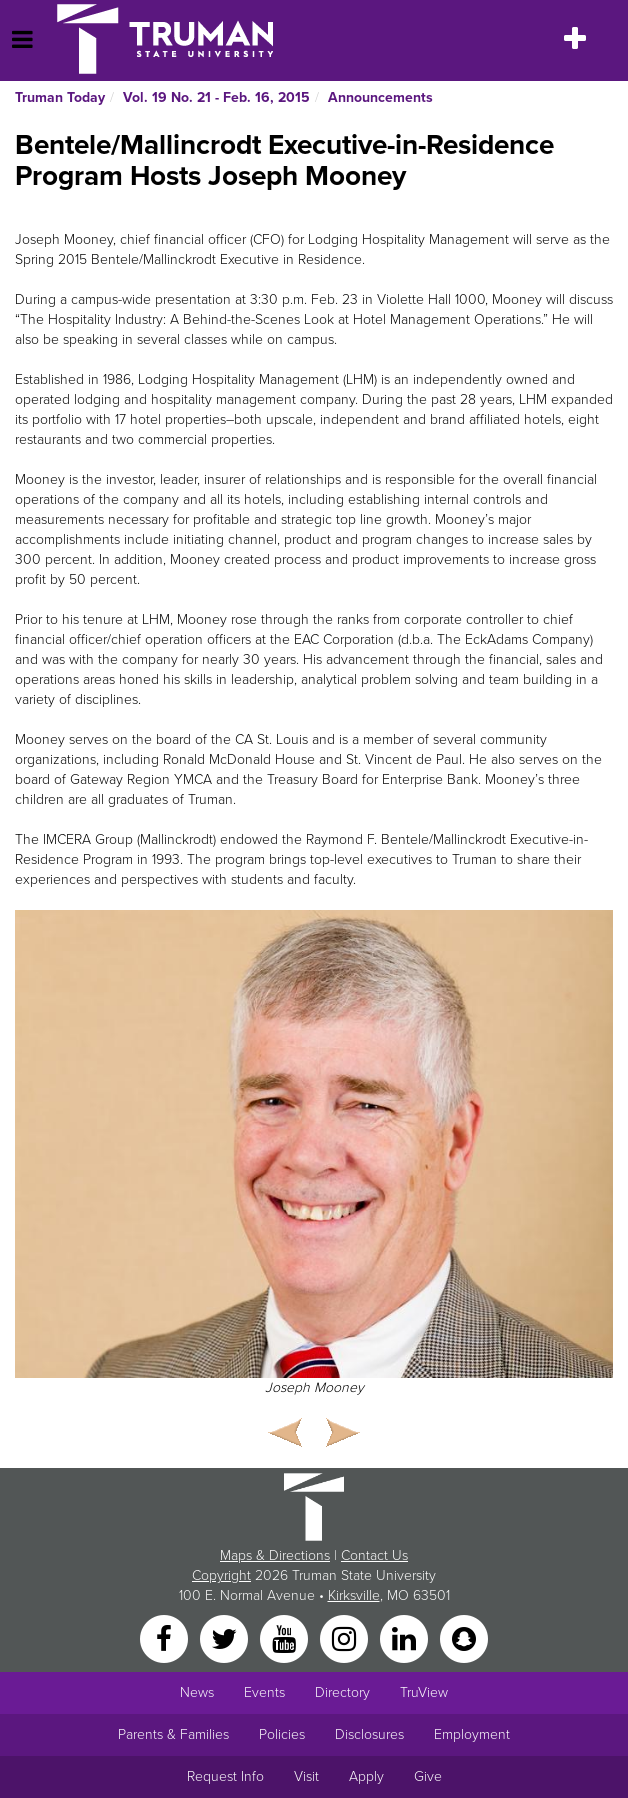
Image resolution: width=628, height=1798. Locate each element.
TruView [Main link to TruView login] (424, 1692)
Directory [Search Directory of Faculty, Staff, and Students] (342, 1692)
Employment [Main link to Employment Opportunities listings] (472, 1734)
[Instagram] (346, 1638)
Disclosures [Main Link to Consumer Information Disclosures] (369, 1734)
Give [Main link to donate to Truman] (428, 1776)
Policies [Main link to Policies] (282, 1734)
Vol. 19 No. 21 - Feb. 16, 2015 (216, 97)
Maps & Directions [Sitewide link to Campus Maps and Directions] (275, 1555)
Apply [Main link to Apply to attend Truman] (366, 1776)
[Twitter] (226, 1638)
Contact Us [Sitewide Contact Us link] (374, 1555)
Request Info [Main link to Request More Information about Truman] (225, 1776)
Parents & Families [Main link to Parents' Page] (173, 1734)
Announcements (380, 97)
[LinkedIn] (406, 1638)
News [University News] (197, 1692)
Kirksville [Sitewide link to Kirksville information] (354, 1595)
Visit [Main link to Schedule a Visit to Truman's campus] (306, 1776)
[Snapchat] (464, 1638)
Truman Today (60, 97)
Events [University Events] (264, 1692)
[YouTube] (286, 1638)
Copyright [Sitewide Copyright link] (221, 1575)
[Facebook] (166, 1638)
